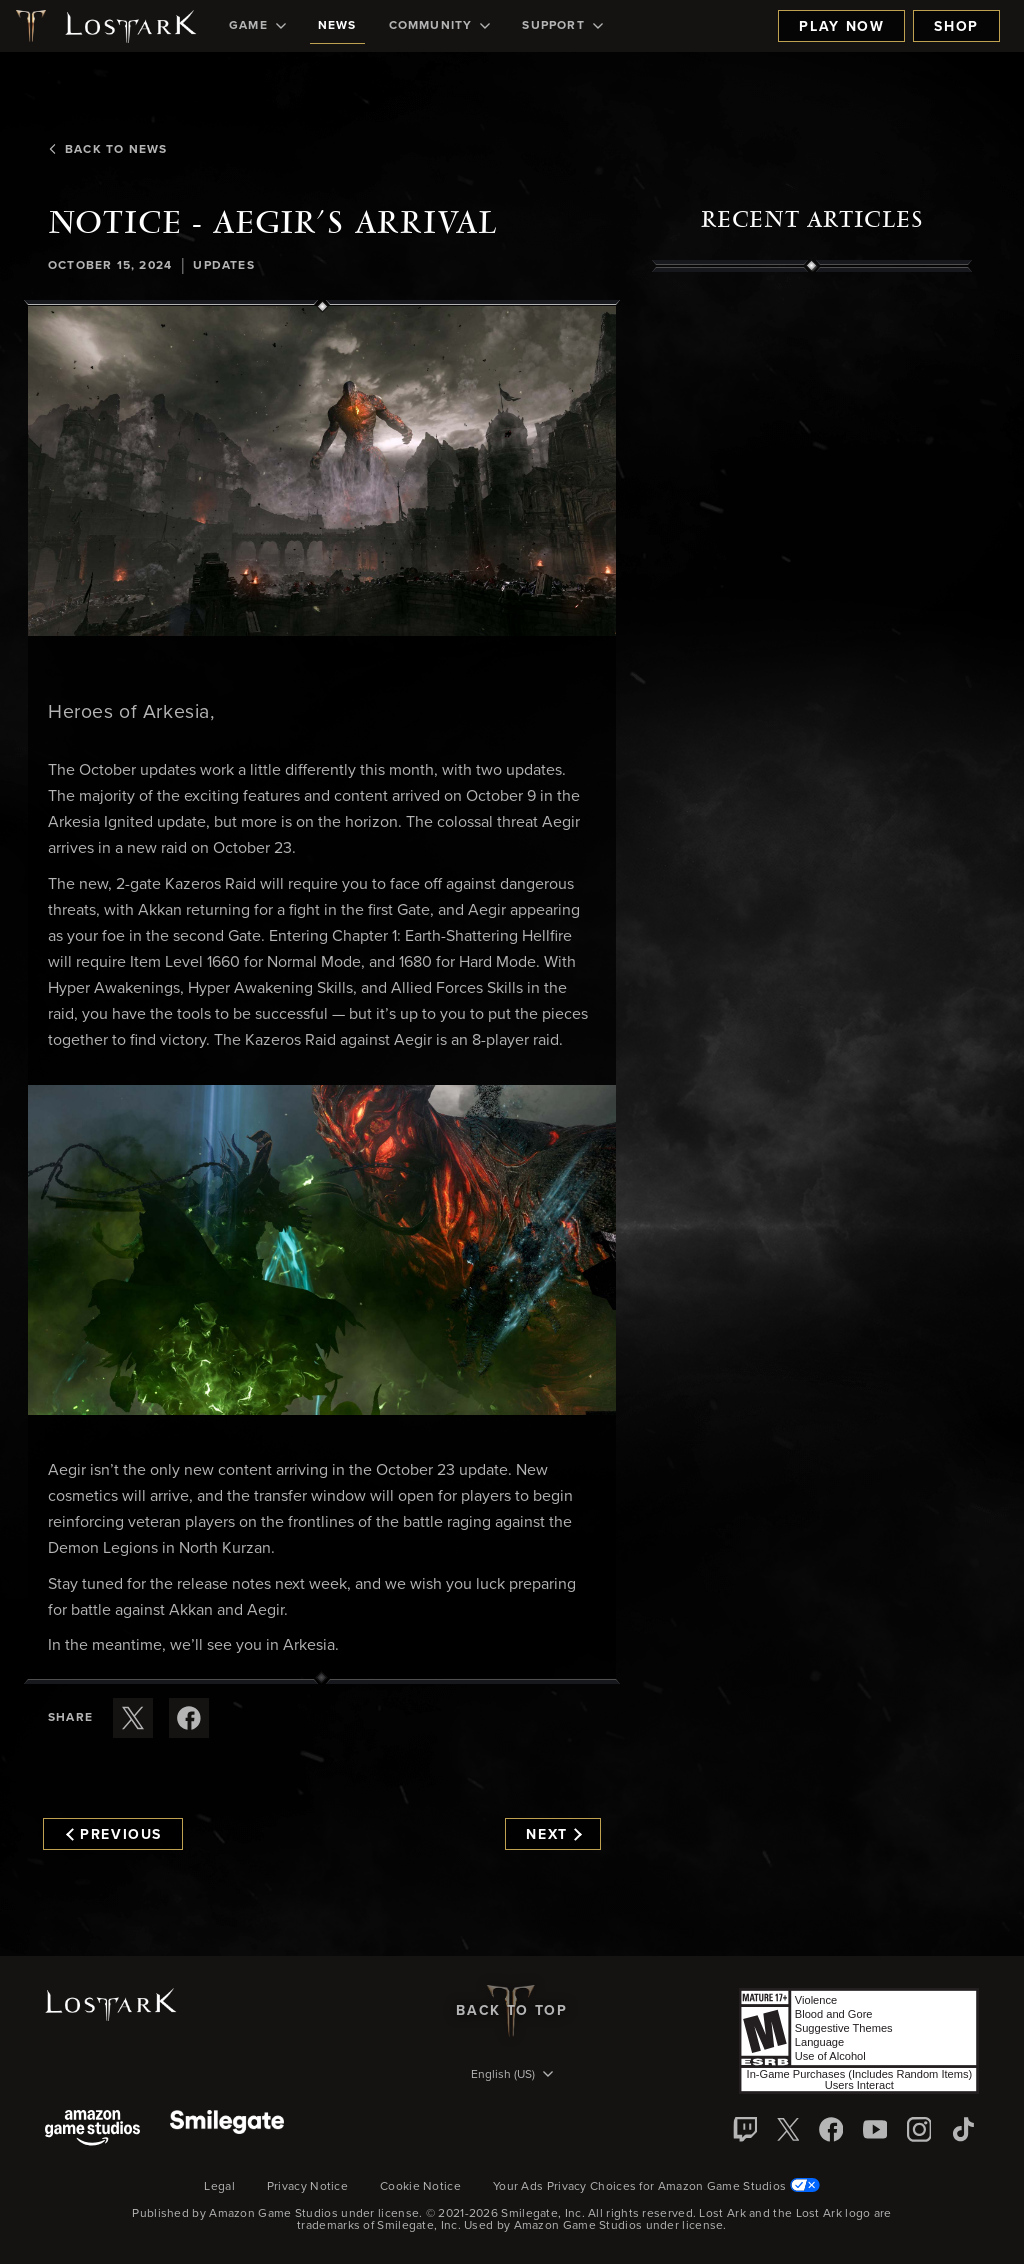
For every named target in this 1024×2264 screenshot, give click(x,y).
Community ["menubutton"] (440, 26)
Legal (219, 2187)
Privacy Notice (307, 2187)
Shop (956, 27)
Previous (114, 1835)
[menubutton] (512, 2076)
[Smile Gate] (227, 2129)
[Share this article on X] (133, 1718)
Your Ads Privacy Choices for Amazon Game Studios (656, 2187)
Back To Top (511, 2011)
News (337, 26)
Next (553, 1835)
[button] (322, 471)
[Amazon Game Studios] (92, 2129)
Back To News (107, 150)
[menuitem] (257, 26)
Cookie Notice (420, 2187)
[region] (812, 725)
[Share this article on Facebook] (189, 1718)
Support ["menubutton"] (562, 26)
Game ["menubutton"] (257, 26)
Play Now (841, 27)
